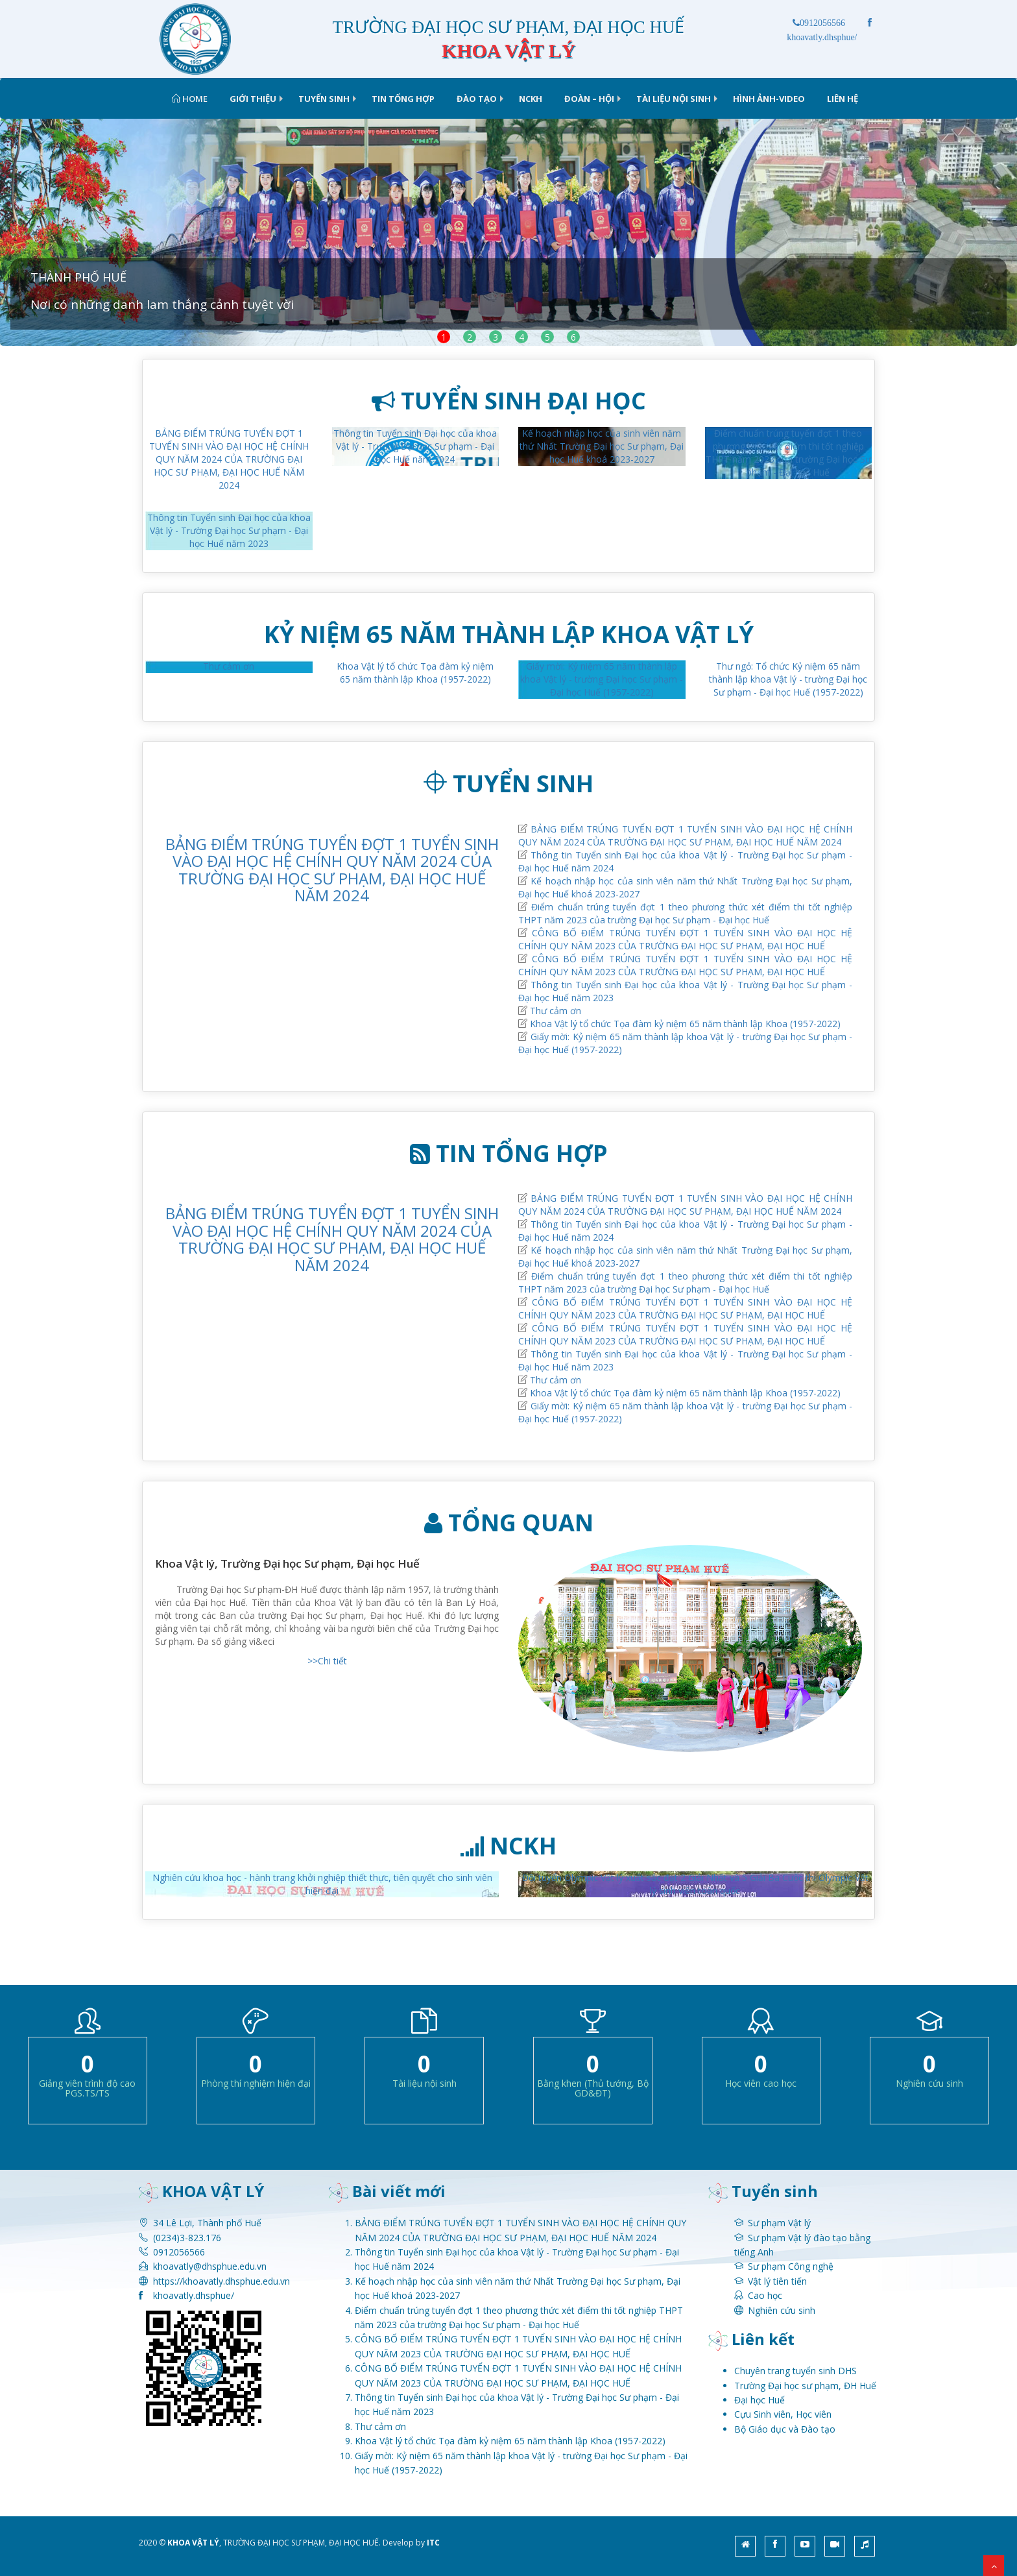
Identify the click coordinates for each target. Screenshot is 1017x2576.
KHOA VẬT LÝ (193, 2542)
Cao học (765, 2295)
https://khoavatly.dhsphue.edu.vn (221, 2281)
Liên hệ (842, 98)
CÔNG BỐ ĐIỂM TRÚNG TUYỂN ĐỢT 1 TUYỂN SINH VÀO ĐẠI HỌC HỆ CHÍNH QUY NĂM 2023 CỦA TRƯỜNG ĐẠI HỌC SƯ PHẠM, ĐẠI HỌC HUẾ (685, 939)
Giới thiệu (253, 98)
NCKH (530, 98)
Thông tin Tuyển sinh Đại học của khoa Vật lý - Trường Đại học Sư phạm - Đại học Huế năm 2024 (415, 446)
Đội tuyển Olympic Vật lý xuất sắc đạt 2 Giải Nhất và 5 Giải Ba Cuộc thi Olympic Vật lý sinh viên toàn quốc (695, 1884)
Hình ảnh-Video (769, 98)
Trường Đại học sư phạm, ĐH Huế (805, 2385)
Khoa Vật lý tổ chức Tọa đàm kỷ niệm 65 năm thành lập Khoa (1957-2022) (415, 672)
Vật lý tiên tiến (777, 2281)
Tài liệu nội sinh (673, 98)
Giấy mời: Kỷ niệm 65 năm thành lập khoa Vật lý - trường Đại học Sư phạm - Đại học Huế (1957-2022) (601, 679)
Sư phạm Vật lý (779, 2223)
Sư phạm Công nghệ (790, 2266)
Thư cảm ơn (228, 666)
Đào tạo (477, 98)
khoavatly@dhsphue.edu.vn (210, 2266)
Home (190, 98)
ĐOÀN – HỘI (589, 98)
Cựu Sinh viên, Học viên (783, 2414)
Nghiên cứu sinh (781, 2310)
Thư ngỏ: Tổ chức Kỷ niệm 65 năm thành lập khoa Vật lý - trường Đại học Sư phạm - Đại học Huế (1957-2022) (788, 679)
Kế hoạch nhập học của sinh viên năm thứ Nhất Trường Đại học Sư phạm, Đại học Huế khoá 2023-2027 (602, 446)
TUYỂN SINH (324, 98)
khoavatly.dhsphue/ (193, 2295)
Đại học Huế (759, 2400)
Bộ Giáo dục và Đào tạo (784, 2429)
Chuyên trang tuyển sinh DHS (795, 2370)
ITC (433, 2542)
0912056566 (819, 23)
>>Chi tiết (327, 1661)
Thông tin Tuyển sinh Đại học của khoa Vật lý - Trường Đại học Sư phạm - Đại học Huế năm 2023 (229, 530)
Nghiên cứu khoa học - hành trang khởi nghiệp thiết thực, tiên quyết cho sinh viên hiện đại (322, 1884)
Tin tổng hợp (403, 98)
